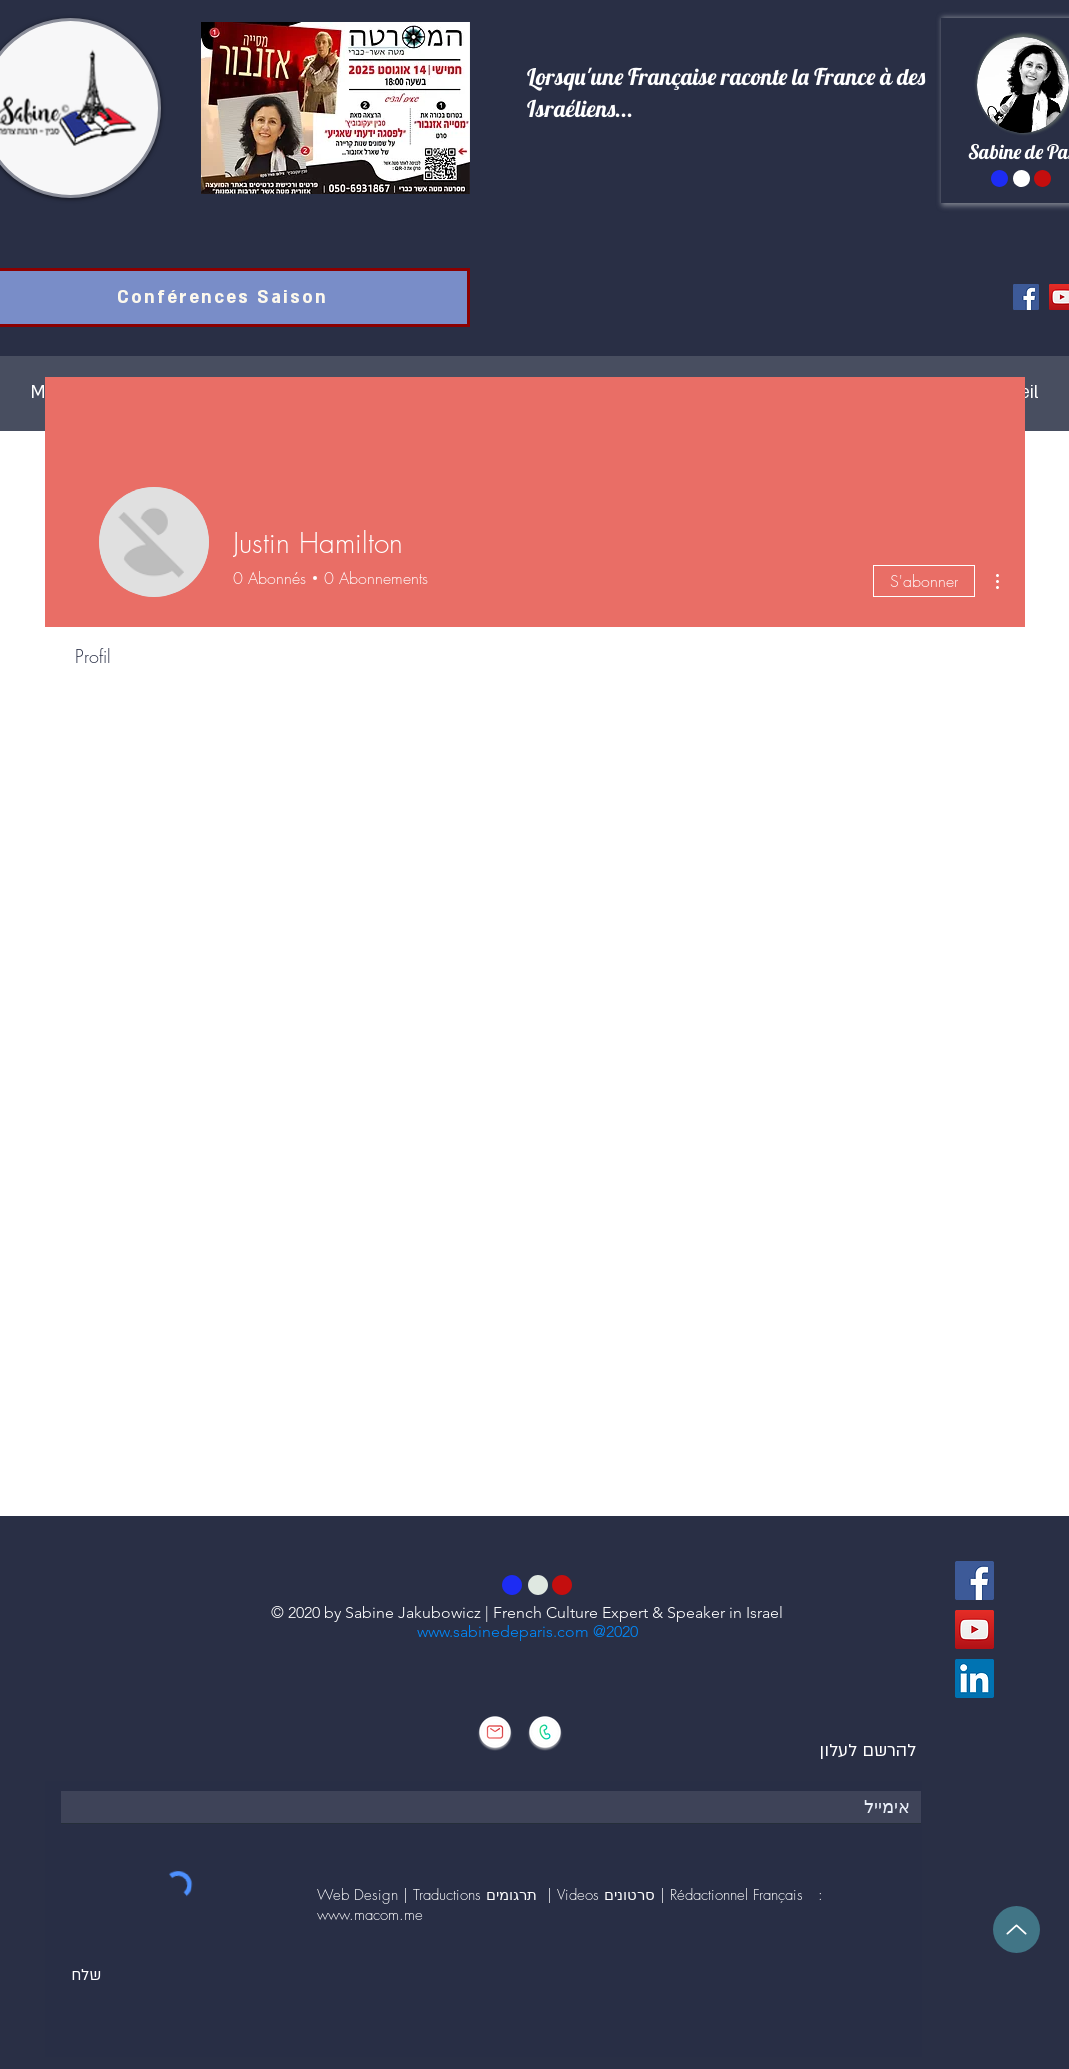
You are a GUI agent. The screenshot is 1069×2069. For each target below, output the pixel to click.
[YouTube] (974, 1629)
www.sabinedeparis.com (505, 1631)
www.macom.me (370, 1915)
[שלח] (86, 1975)
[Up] (1016, 1929)
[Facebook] (1026, 297)
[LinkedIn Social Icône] (974, 1678)
